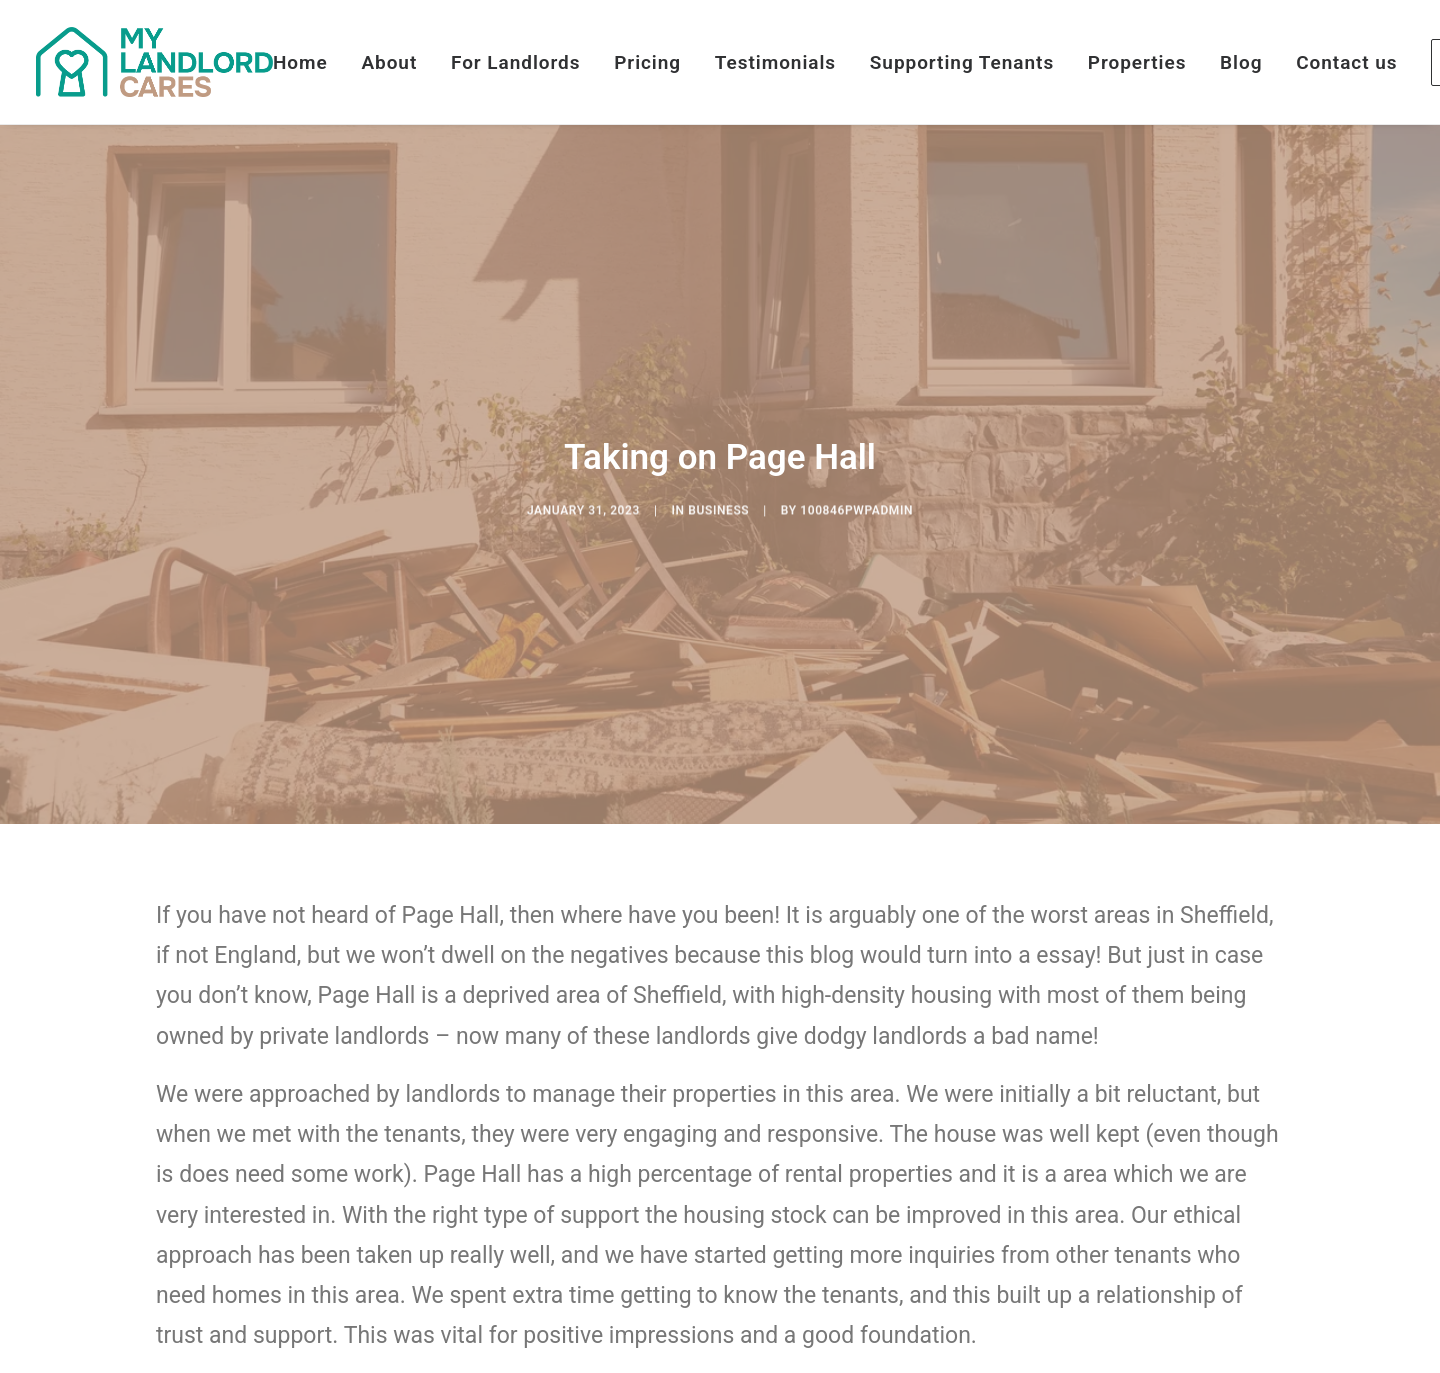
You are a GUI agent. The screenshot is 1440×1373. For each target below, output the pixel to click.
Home (300, 62)
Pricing (647, 62)
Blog (1241, 62)
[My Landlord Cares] (154, 62)
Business (718, 541)
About (389, 62)
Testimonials (775, 62)
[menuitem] (307, 62)
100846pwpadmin (856, 541)
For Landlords (516, 62)
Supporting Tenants (962, 62)
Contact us (1346, 62)
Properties (1137, 62)
